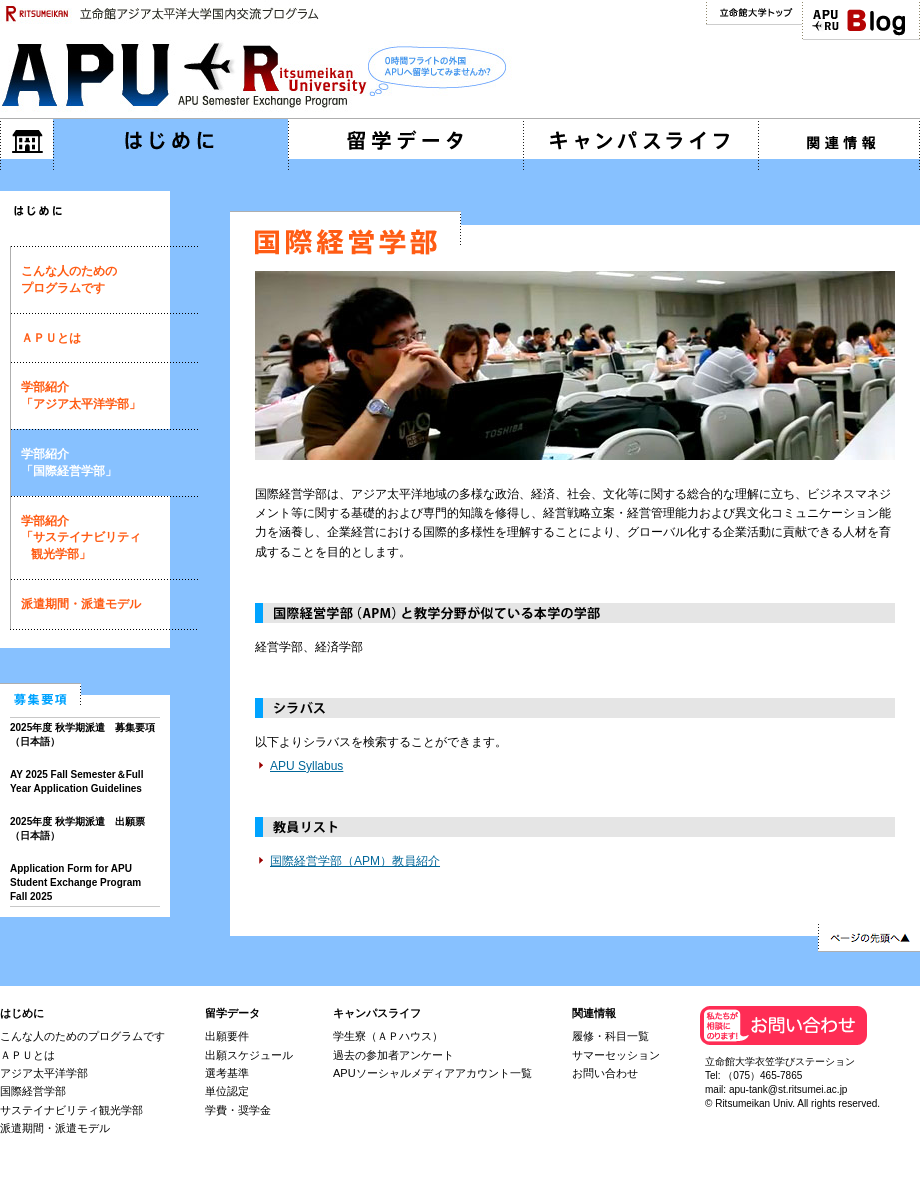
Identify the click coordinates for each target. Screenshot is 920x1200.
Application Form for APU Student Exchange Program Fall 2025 (75, 882)
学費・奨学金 (238, 1110)
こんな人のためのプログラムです (69, 279)
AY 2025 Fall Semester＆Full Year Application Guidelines (76, 781)
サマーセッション (616, 1055)
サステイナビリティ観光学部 (71, 1110)
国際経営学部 (33, 1091)
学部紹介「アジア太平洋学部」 (81, 395)
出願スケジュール (249, 1055)
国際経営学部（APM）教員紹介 (355, 861)
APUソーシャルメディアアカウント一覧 (432, 1073)
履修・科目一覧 (610, 1036)
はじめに (22, 1013)
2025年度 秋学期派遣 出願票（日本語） (77, 828)
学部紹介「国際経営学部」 (69, 462)
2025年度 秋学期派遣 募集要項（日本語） (82, 734)
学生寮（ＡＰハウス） (388, 1036)
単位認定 (227, 1091)
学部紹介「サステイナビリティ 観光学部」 (81, 538)
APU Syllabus (306, 766)
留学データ (232, 1013)
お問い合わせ (605, 1073)
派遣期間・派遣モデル (81, 604)
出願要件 (227, 1036)
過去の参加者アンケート (393, 1055)
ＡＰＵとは (51, 338)
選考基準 (227, 1073)
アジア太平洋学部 (44, 1073)
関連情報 (594, 1013)
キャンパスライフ (377, 1013)
